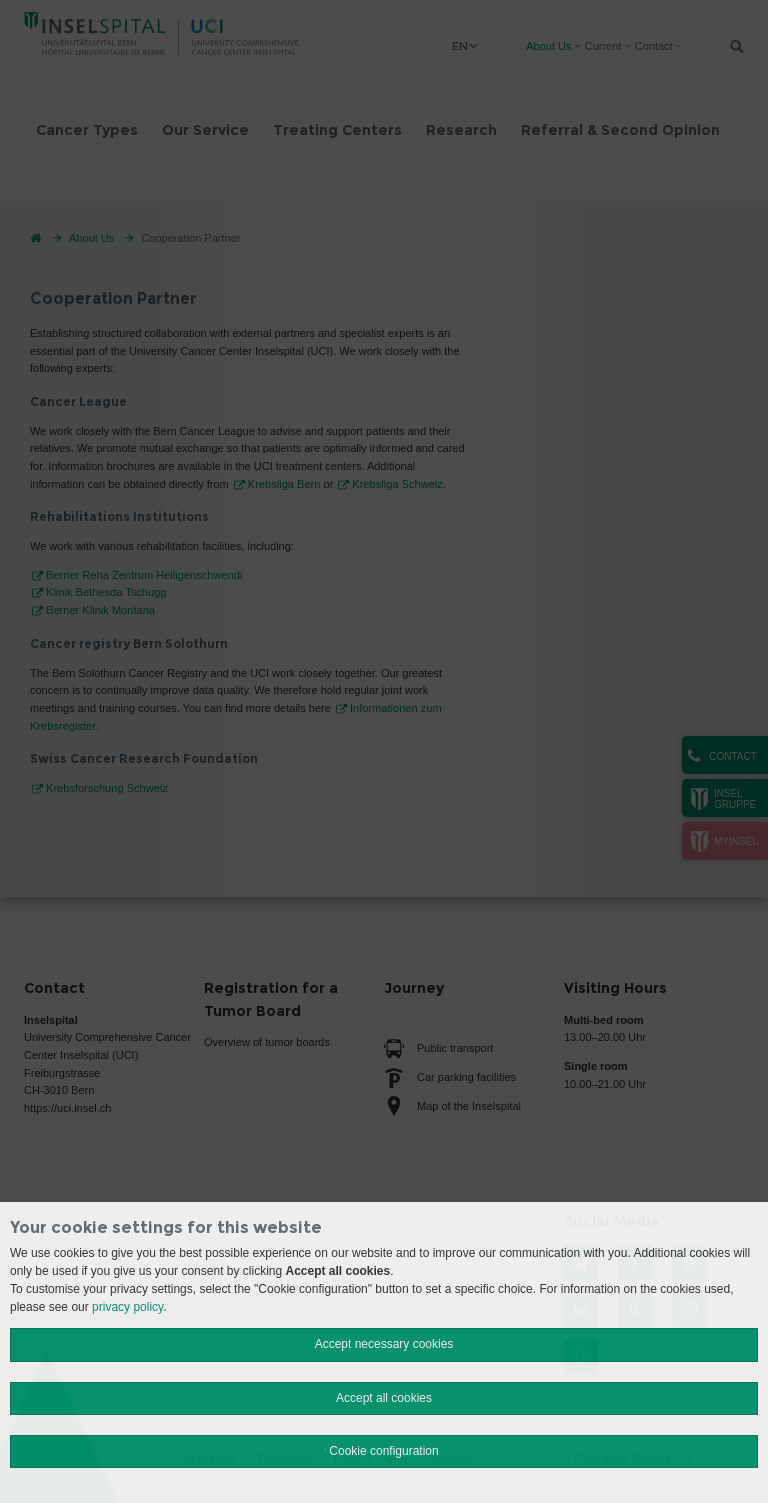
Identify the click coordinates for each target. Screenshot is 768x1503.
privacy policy (127, 1307)
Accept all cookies (384, 1398)
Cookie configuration (383, 1451)
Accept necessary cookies (384, 1344)
